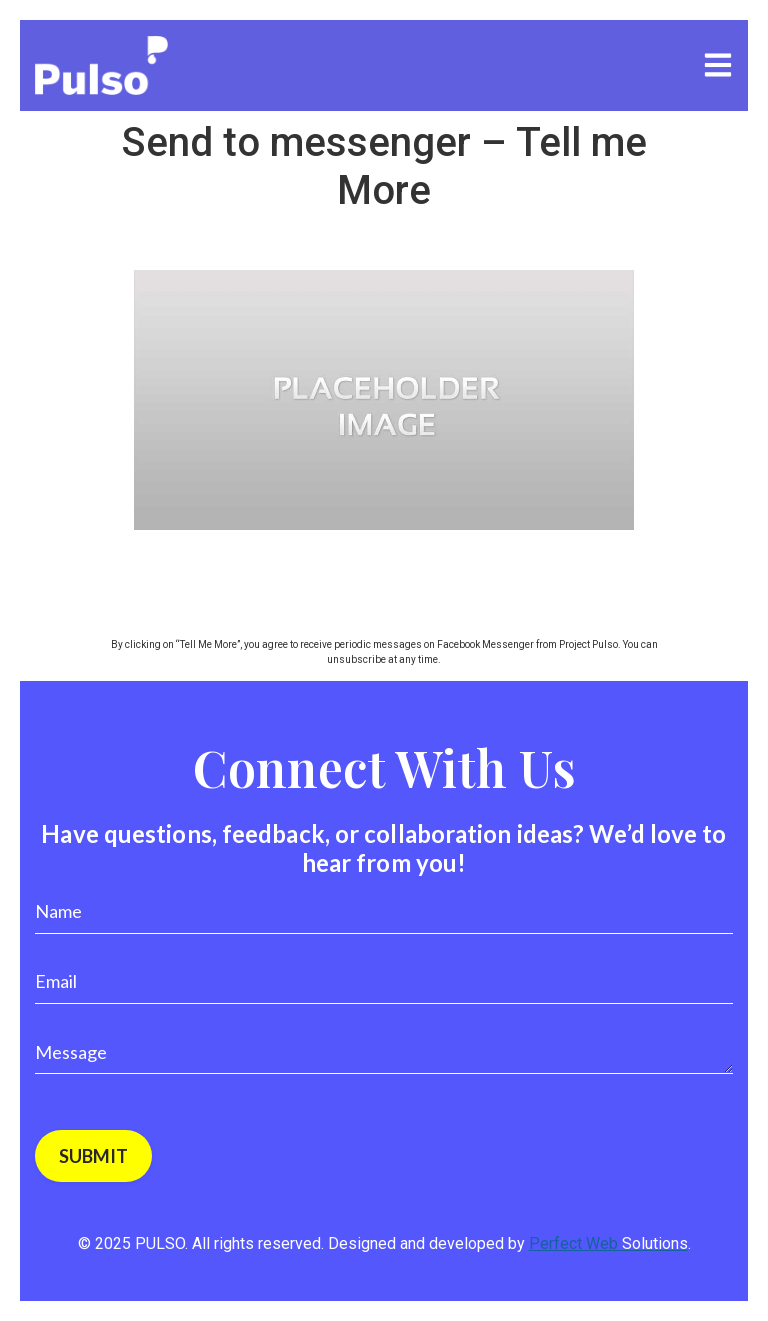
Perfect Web (608, 1243)
